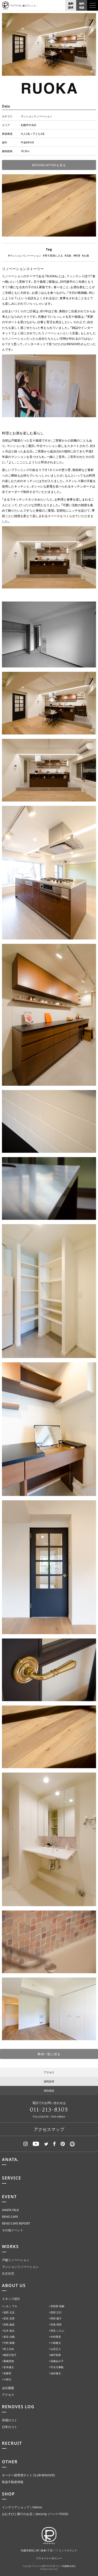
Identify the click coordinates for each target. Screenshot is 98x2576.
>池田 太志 (8, 2312)
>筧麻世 (6, 2373)
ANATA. (10, 2159)
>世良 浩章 (8, 2318)
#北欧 (68, 255)
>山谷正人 (55, 2349)
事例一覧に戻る (49, 2054)
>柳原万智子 (9, 2355)
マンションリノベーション (20, 2266)
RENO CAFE (10, 2216)
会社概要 (8, 2388)
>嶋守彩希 (55, 2355)
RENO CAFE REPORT (16, 2223)
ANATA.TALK (10, 2210)
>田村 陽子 (55, 2318)
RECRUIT (12, 2443)
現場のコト (9, 2420)
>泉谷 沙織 (8, 2337)
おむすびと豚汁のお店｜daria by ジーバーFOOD (35, 2514)
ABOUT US (14, 2285)
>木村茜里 (55, 2337)
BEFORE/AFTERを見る (49, 165)
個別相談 (49, 2090)
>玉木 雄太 (8, 2330)
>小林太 (6, 2379)
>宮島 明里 (55, 2324)
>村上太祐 (8, 2349)
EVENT (9, 2196)
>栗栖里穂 (8, 2361)
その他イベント (12, 2230)
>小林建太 (55, 2343)
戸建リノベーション (15, 2260)
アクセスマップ (49, 2129)
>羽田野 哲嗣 (56, 2306)
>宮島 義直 (8, 2324)
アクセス (49, 2072)
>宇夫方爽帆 (56, 2367)
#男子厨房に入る (53, 255)
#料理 (76, 255)
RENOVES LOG (18, 2406)
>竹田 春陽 (8, 2343)
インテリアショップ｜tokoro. (22, 2507)
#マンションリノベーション (24, 255)
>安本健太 (8, 2367)
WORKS (10, 2246)
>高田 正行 (55, 2312)
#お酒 (85, 255)
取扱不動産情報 (12, 2482)
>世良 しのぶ (56, 2330)
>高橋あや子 (56, 2361)
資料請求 (49, 2081)
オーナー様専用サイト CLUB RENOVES (28, 2475)
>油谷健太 (55, 2373)
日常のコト (9, 2427)
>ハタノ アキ (9, 2306)
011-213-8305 (49, 2109)
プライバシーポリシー (49, 2558)
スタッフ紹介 (11, 2298)
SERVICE (11, 2178)
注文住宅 (8, 2273)
